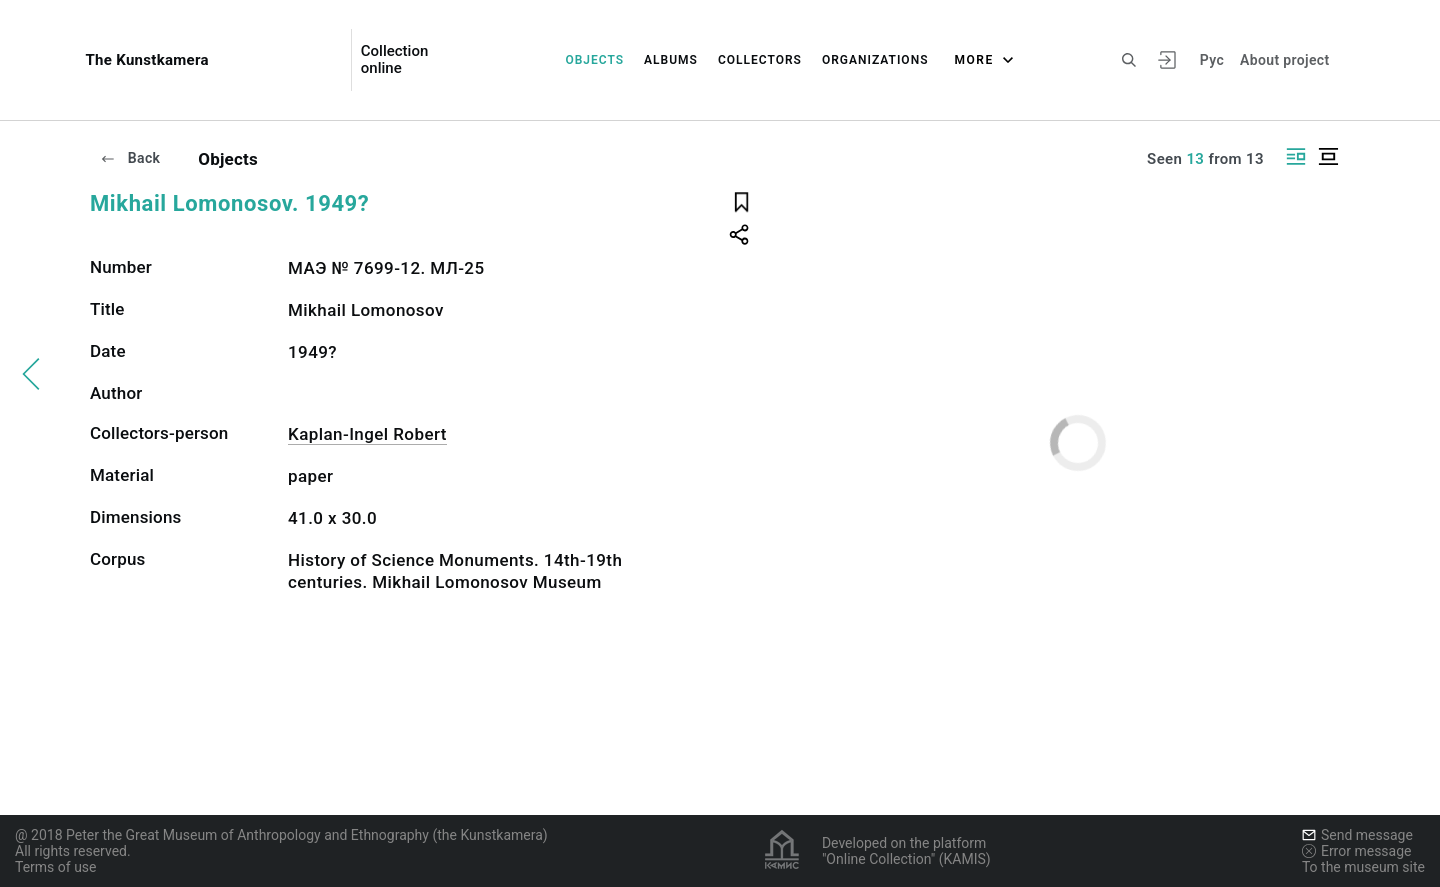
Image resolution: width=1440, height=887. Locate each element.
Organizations (875, 60)
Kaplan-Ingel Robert (367, 434)
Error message (1357, 851)
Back (130, 158)
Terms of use (56, 867)
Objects (594, 60)
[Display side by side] (1296, 156)
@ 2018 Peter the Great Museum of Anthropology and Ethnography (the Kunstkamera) (281, 835)
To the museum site (1363, 867)
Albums (671, 60)
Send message (1357, 835)
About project (1284, 60)
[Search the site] (1129, 60)
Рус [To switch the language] (1212, 60)
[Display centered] (1328, 156)
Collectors (760, 60)
